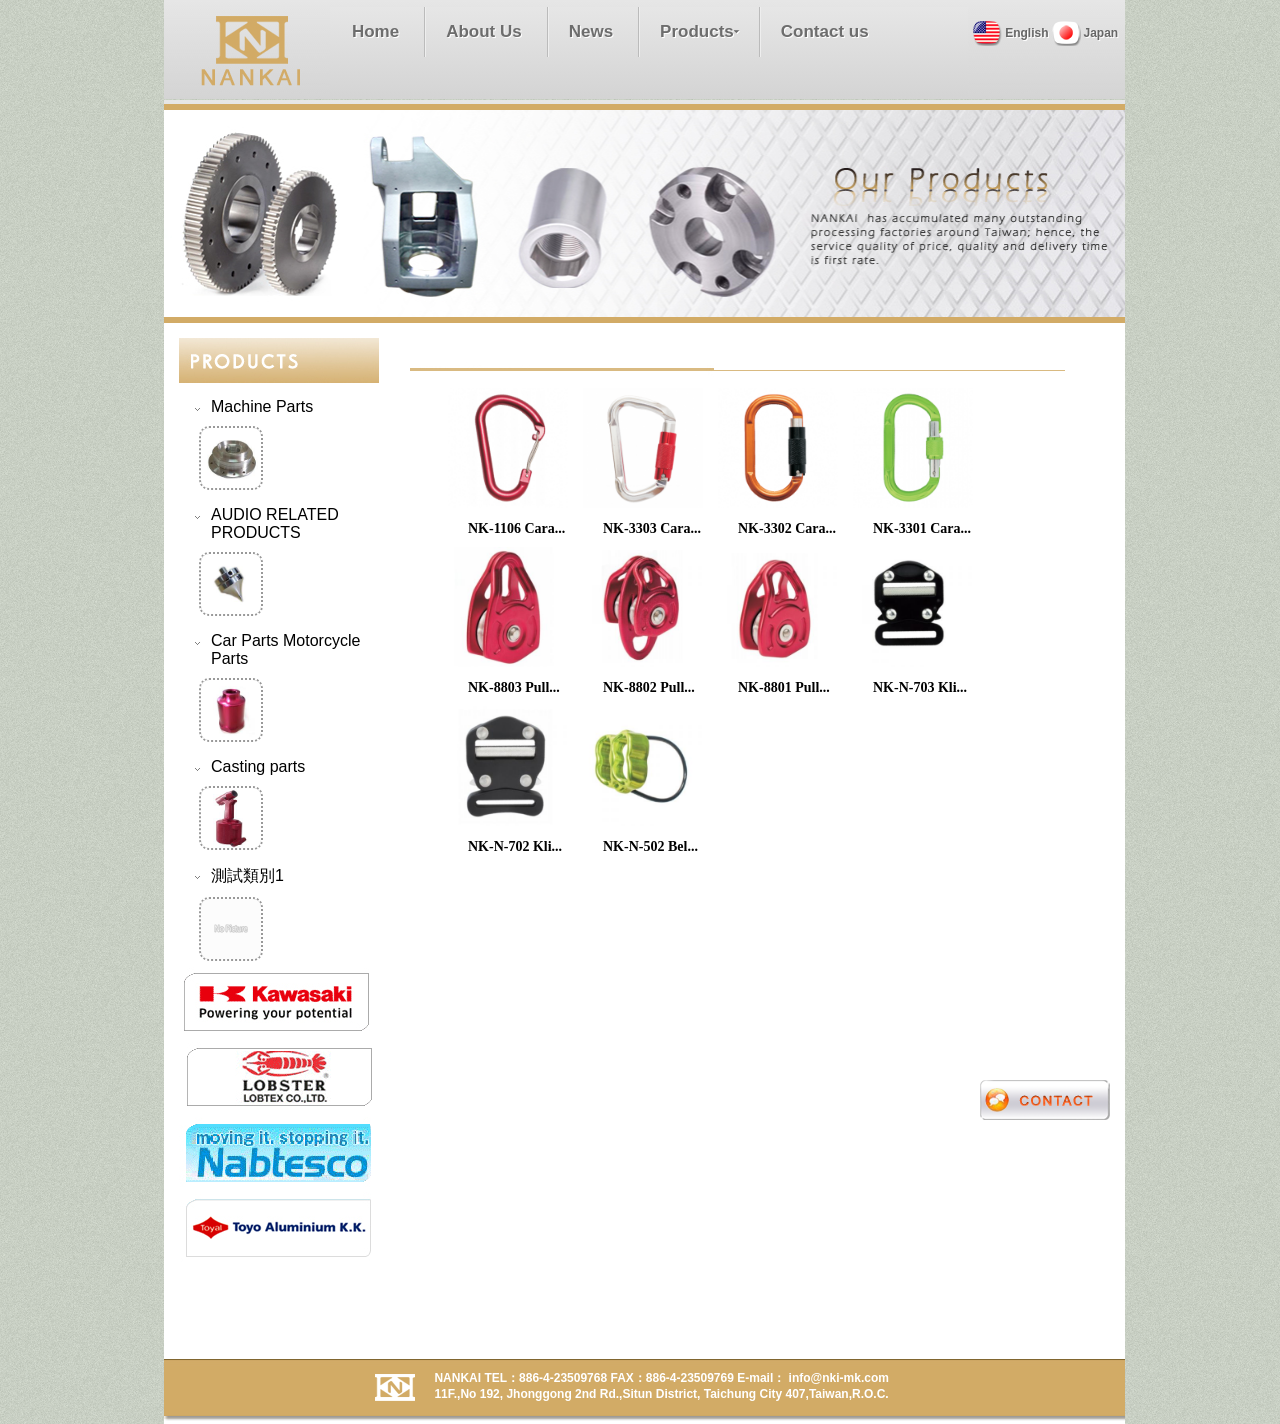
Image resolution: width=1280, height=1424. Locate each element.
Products (697, 31)
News (591, 31)
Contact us (825, 31)
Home (375, 31)
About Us (484, 31)
